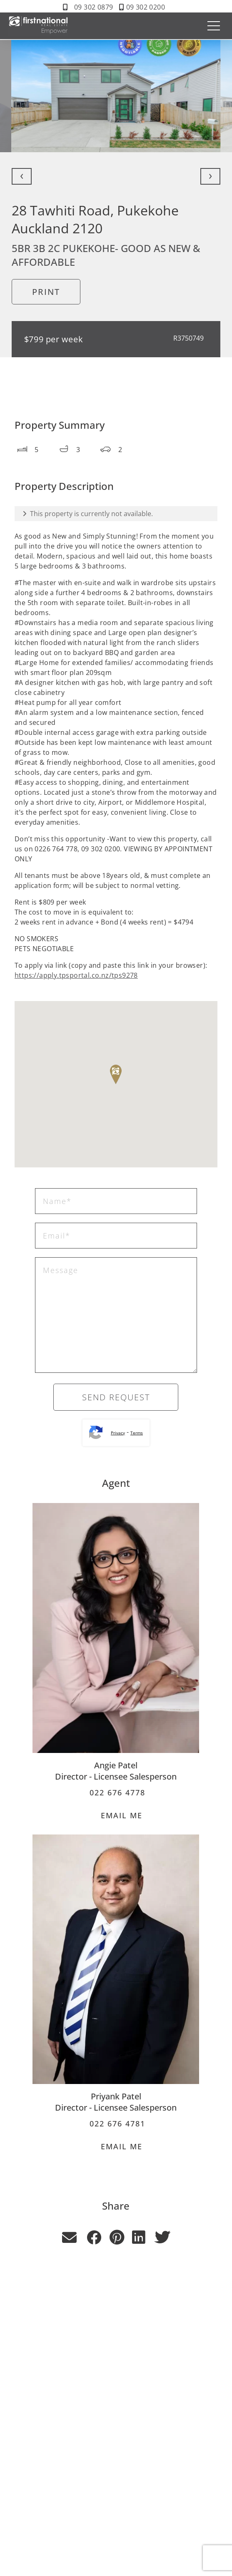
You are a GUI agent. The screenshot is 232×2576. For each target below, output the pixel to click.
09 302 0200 (145, 7)
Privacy (118, 1433)
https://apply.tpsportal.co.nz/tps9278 (76, 975)
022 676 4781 (116, 2124)
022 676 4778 (116, 1792)
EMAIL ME (116, 1815)
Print (46, 291)
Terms (136, 1433)
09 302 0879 (93, 7)
